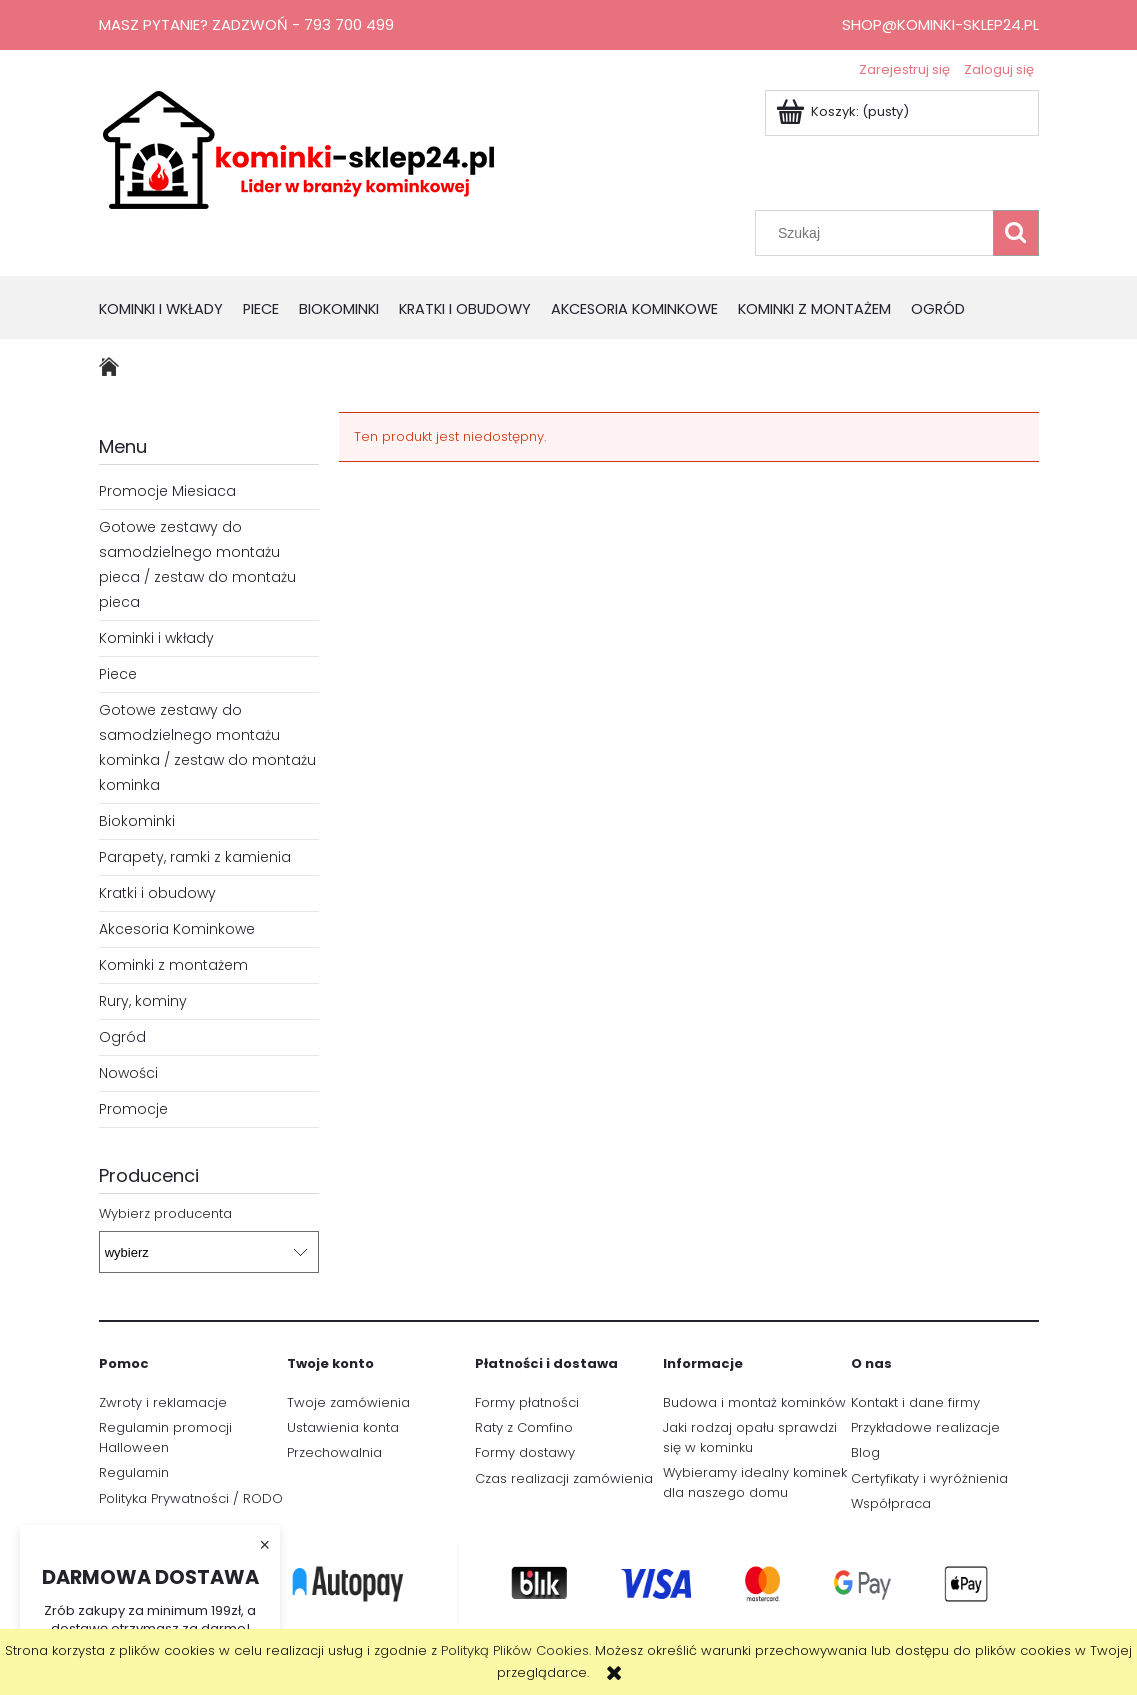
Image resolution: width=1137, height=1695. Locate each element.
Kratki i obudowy (157, 893)
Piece (118, 674)
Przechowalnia (334, 1452)
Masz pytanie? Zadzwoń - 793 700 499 (246, 24)
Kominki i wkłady (156, 638)
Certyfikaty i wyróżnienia (929, 1478)
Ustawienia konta (343, 1427)
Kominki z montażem (173, 965)
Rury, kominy (143, 1001)
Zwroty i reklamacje (163, 1402)
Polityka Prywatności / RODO (191, 1498)
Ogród (122, 1037)
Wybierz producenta (165, 1214)
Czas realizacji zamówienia (564, 1478)
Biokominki (137, 821)
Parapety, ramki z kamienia (195, 857)
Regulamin (134, 1472)
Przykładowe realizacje (925, 1427)
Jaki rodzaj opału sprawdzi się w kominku (750, 1437)
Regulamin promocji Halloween (165, 1437)
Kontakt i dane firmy (915, 1402)
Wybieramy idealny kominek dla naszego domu (755, 1482)
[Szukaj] (1016, 233)
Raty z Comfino (524, 1427)
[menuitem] (171, 310)
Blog (865, 1452)
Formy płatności (527, 1402)
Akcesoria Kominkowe (177, 929)
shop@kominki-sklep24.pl (940, 24)
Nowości (128, 1073)
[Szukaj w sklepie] (878, 233)
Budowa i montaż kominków (754, 1402)
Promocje (133, 1109)
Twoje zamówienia (348, 1402)
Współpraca (891, 1503)
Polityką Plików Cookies (515, 1650)
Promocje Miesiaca (167, 491)
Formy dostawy (525, 1452)
